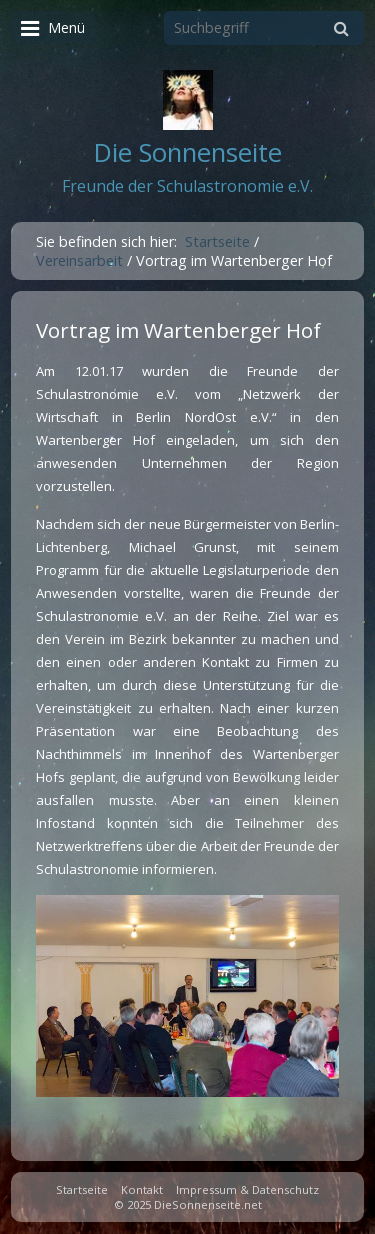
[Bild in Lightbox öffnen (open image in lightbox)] (187, 996)
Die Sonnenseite (188, 152)
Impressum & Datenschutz (247, 1189)
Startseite (217, 241)
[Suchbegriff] (264, 28)
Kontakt (142, 1189)
